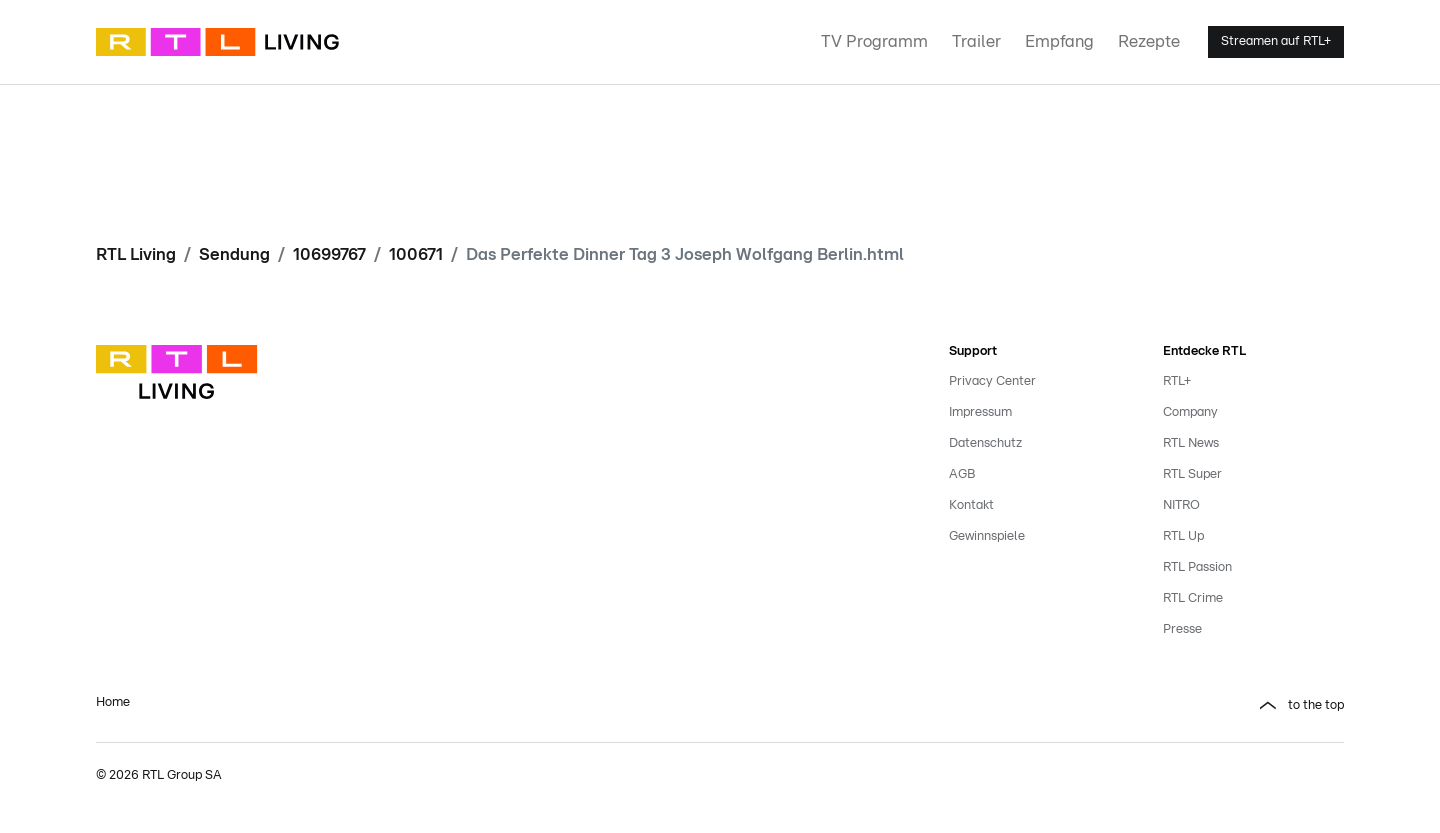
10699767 (329, 254)
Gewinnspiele (987, 536)
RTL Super (1192, 474)
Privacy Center (992, 381)
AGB (962, 474)
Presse (1182, 629)
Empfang (1059, 41)
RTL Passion (1197, 567)
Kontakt (971, 505)
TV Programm (874, 41)
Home (113, 702)
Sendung (234, 254)
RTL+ (1177, 381)
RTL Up (1183, 536)
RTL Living (136, 254)
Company (1190, 412)
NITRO (1181, 505)
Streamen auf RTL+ (1276, 41)
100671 (416, 254)
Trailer (976, 41)
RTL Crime (1193, 598)
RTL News (1191, 443)
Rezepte (1149, 41)
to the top (1316, 705)
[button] (1040, 706)
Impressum (980, 412)
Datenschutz (985, 443)
